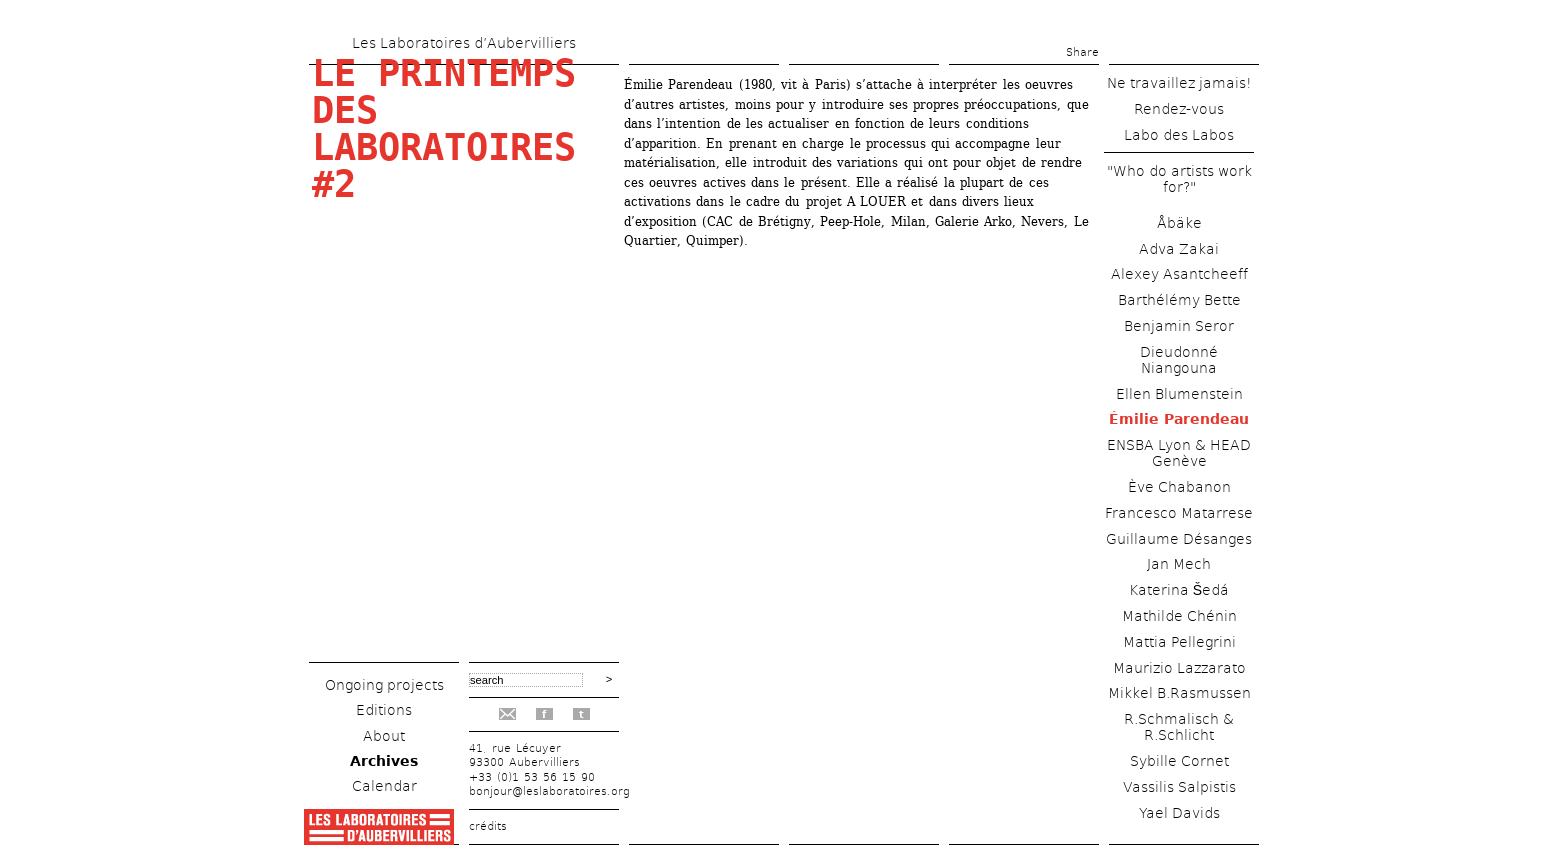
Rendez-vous (1179, 109)
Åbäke (1179, 223)
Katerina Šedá (1179, 590)
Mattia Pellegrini (1179, 642)
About (384, 736)
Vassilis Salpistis (1179, 787)
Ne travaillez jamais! (1179, 83)
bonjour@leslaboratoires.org (549, 791)
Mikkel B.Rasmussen (1179, 693)
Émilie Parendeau (1179, 419)
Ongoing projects (384, 685)
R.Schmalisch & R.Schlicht (1179, 727)
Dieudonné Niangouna (1179, 360)
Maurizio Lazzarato (1179, 668)
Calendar (384, 786)
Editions (384, 710)
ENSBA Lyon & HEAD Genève (1179, 453)
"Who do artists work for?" (1179, 179)
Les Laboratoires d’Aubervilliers (464, 43)
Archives (384, 761)
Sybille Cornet (1179, 761)
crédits (488, 826)
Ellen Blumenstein (1179, 394)
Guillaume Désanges (1179, 539)
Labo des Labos (1179, 135)
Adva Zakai (1179, 249)
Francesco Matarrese (1179, 513)
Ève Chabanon (1179, 487)
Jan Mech (1179, 564)
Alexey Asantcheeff (1179, 274)
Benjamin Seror (1179, 326)
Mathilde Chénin (1179, 616)
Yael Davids (1179, 813)
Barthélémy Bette (1179, 300)
